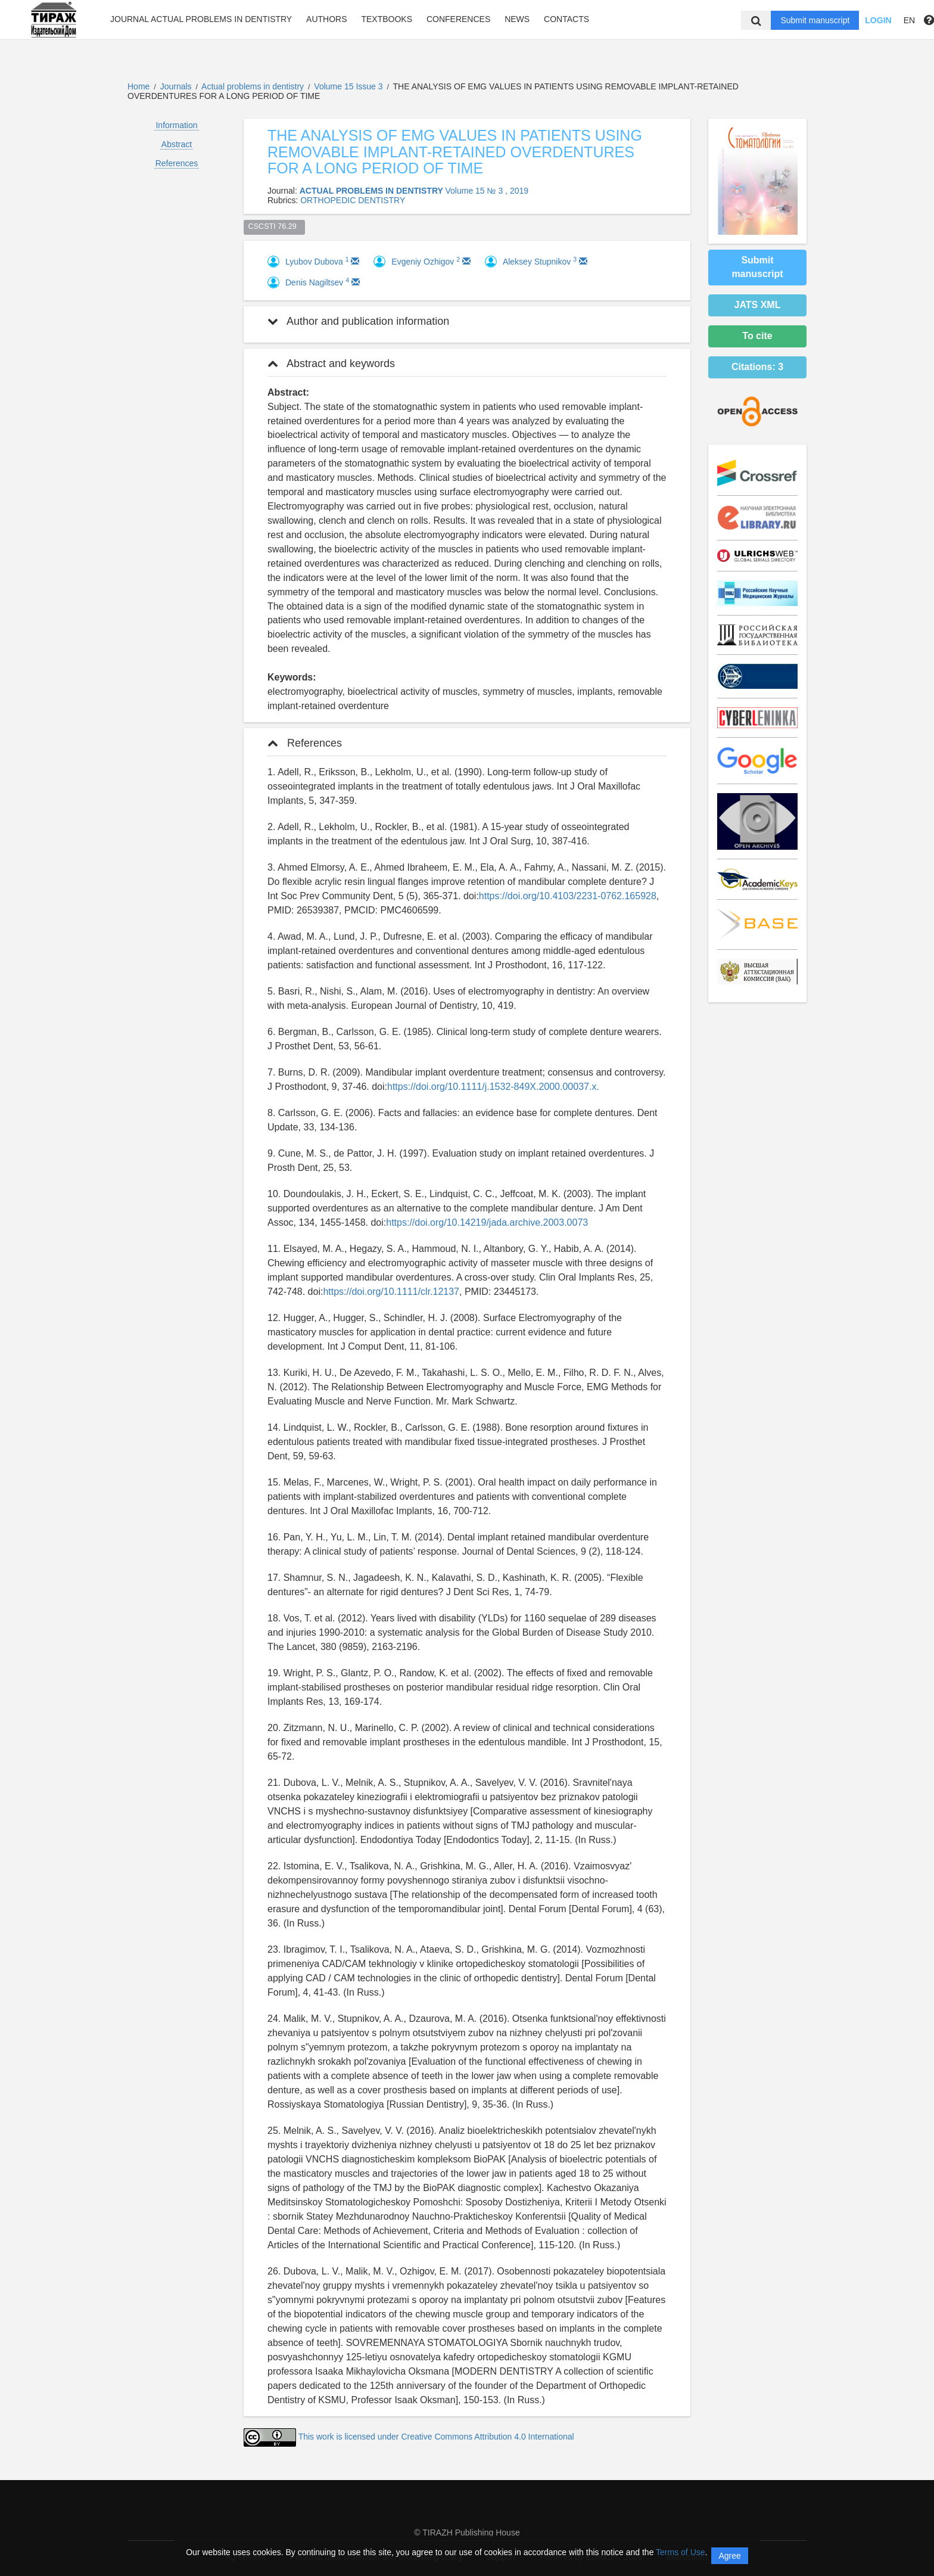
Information (176, 125)
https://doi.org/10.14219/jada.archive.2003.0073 (487, 1222)
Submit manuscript (814, 20)
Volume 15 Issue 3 (349, 86)
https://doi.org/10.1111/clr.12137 (391, 1292)
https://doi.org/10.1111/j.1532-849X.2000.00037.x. (493, 1087)
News (517, 19)
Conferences (458, 19)
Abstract (176, 144)
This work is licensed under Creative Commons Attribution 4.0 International (436, 2436)
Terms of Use (680, 2552)
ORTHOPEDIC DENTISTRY (352, 200)
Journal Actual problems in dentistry (201, 19)
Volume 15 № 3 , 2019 (486, 190)
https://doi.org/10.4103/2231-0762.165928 (567, 896)
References (176, 163)
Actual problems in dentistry (253, 86)
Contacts (566, 19)
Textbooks (386, 19)
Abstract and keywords (331, 363)
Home (138, 86)
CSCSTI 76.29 (274, 226)
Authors (326, 19)
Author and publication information (358, 321)
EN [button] (909, 20)
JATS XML (757, 305)
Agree (729, 2556)
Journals (176, 86)
